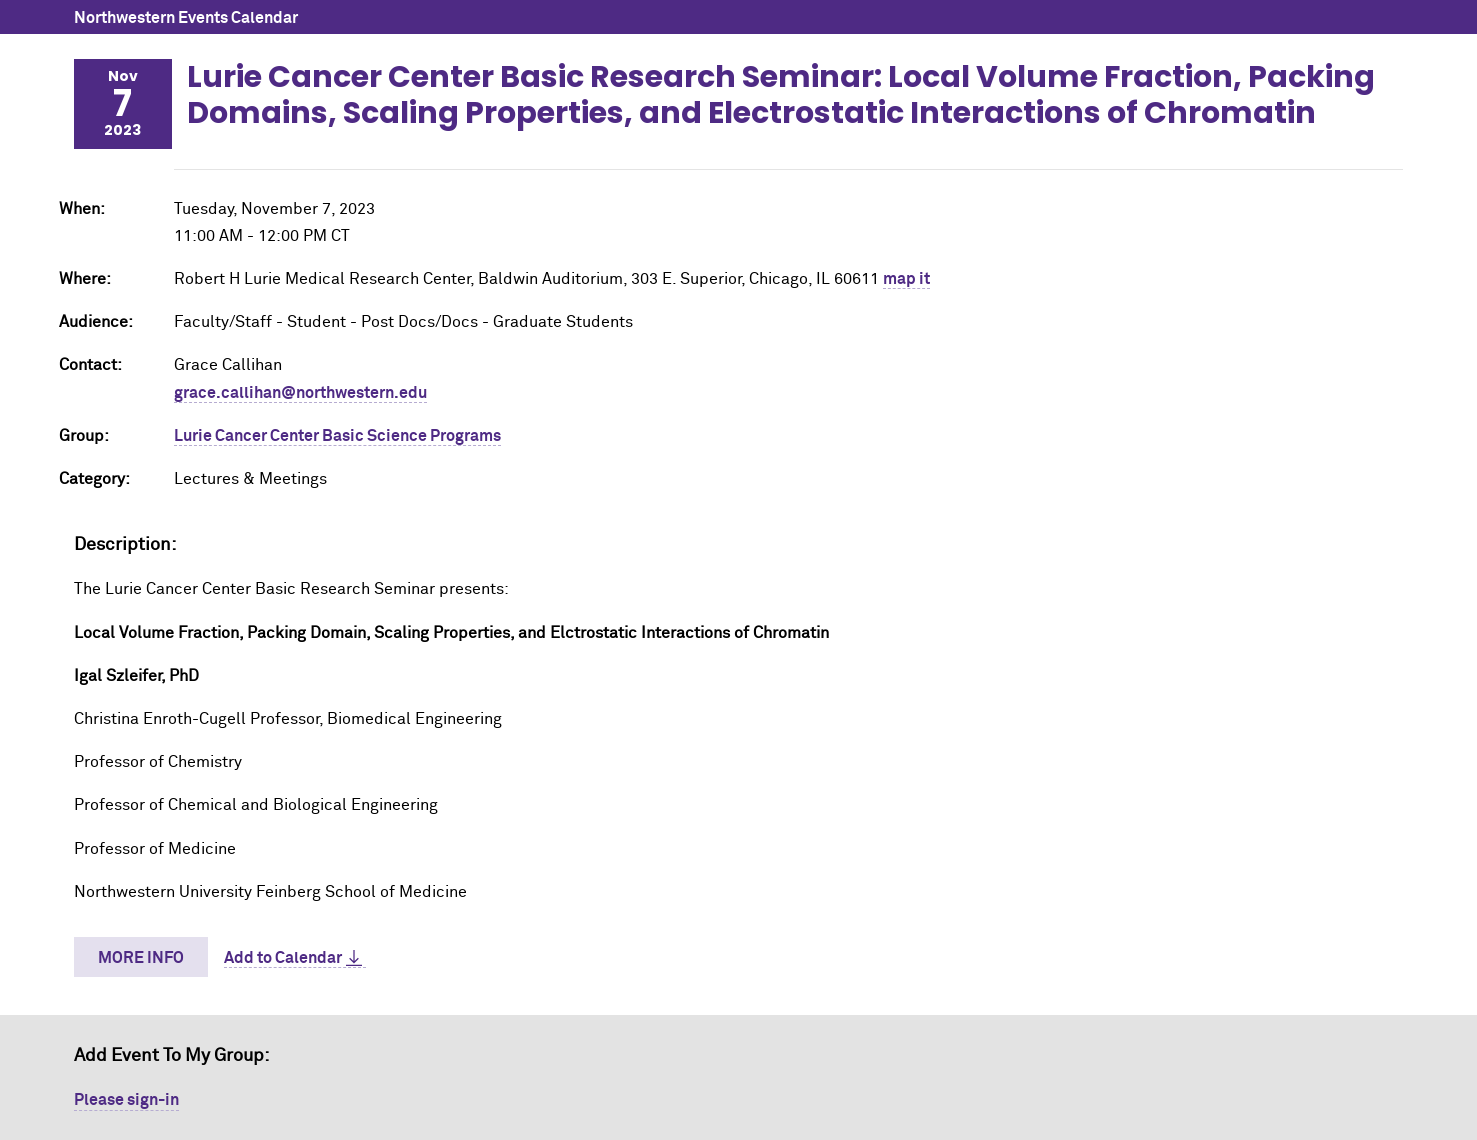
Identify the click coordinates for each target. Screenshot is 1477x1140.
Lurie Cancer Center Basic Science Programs (337, 436)
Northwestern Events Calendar (186, 18)
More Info (141, 958)
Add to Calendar (283, 958)
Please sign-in (126, 1100)
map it (906, 279)
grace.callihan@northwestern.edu (300, 393)
